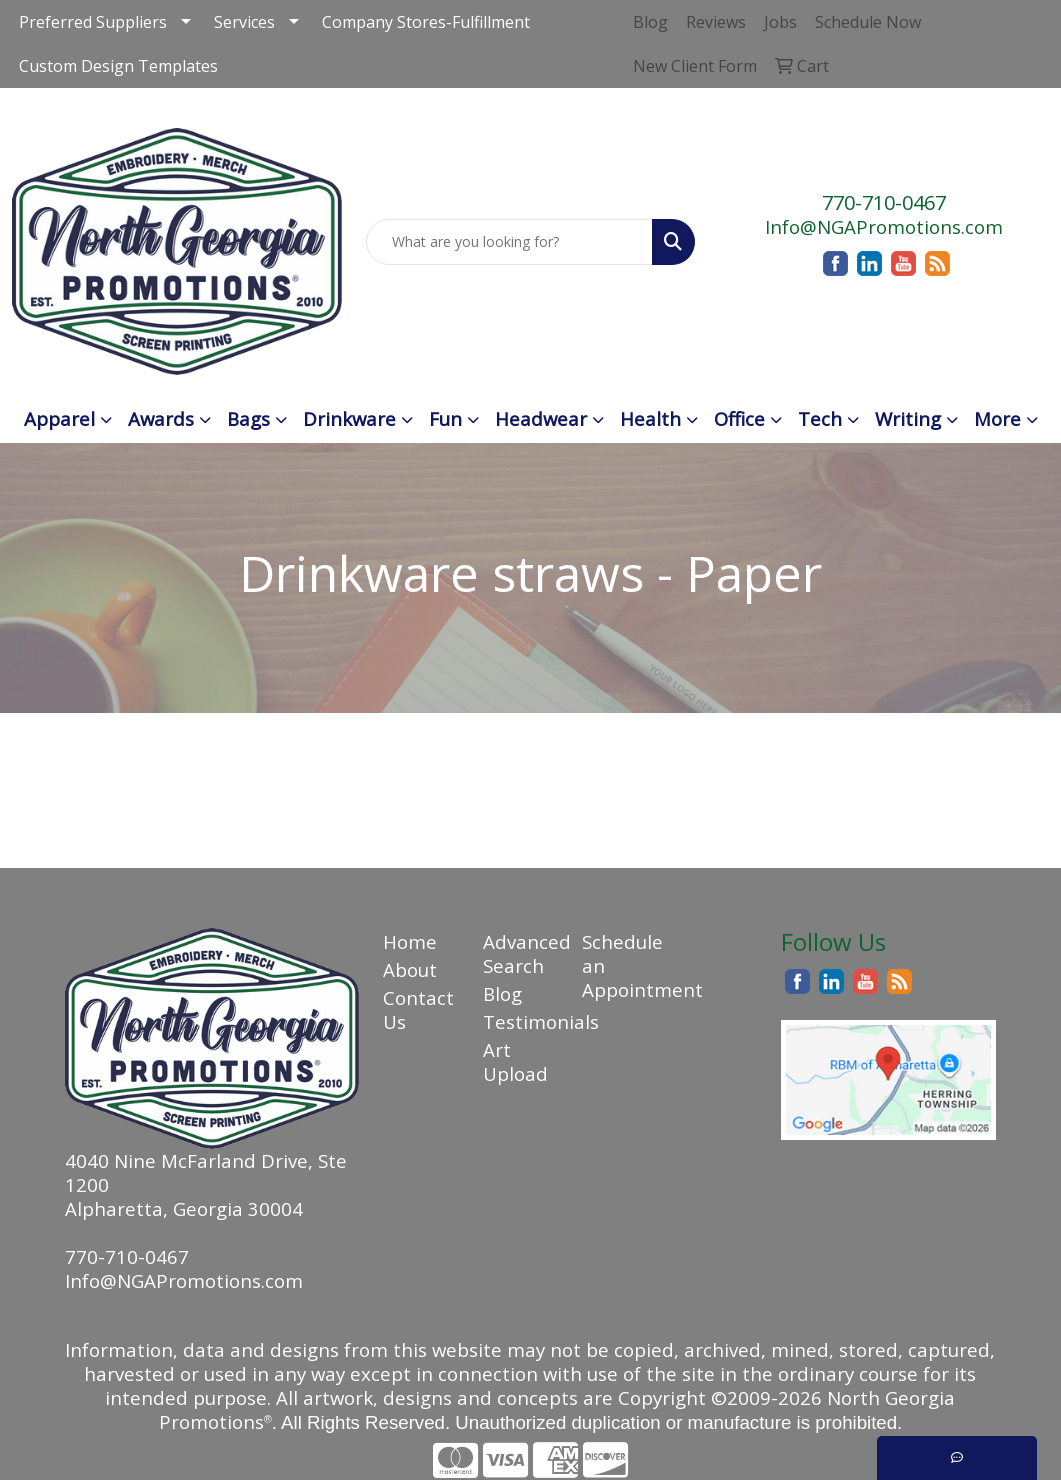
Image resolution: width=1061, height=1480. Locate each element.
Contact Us (418, 1009)
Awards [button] (161, 418)
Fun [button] (445, 418)
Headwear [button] (541, 418)
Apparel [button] (59, 418)
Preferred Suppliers (93, 22)
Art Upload (515, 1061)
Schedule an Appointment (619, 965)
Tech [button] (820, 418)
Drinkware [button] (349, 418)
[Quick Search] (510, 242)
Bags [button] (248, 418)
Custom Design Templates (118, 66)
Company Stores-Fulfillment (426, 22)
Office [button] (739, 418)
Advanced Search (520, 953)
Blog (502, 993)
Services (244, 22)
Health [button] (650, 418)
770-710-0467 (884, 202)
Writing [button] (908, 418)
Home (410, 941)
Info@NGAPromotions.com (884, 226)
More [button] (997, 418)
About (410, 969)
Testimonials (520, 1021)
